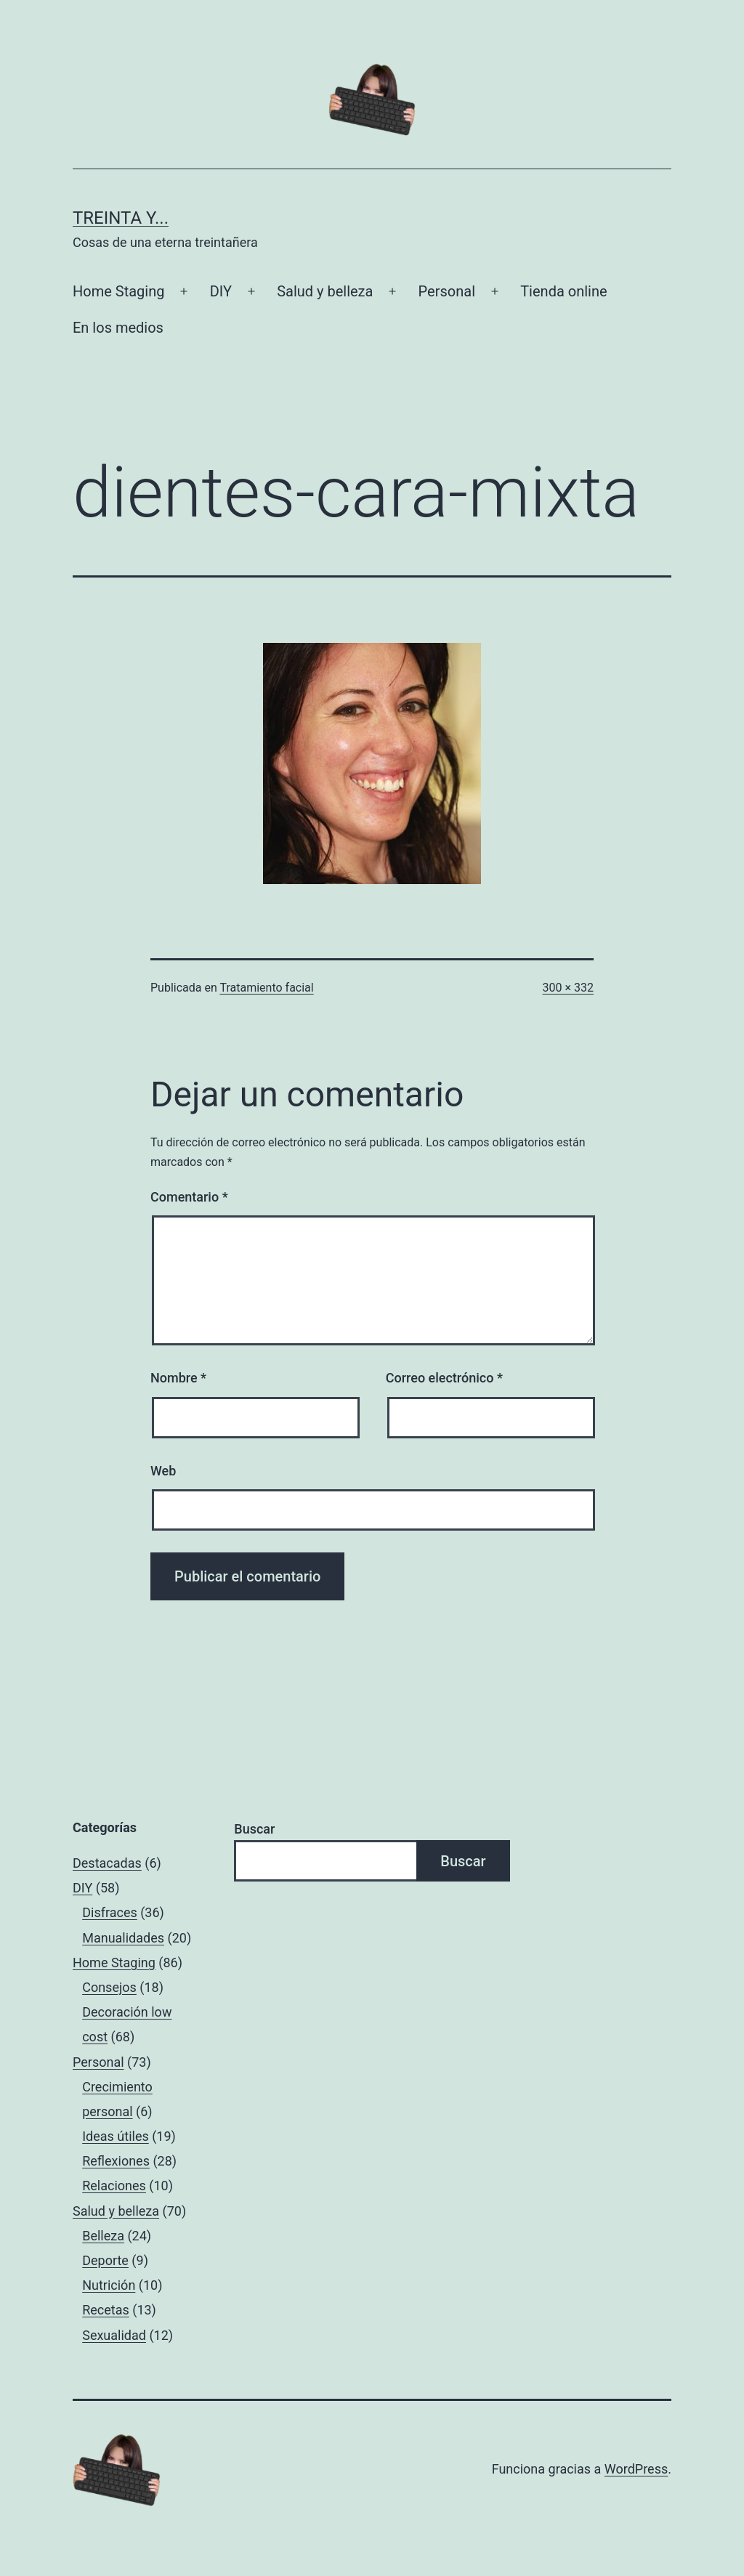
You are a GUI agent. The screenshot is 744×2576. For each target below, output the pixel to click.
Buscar (254, 1828)
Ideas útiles (115, 2136)
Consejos (109, 1987)
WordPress (636, 2468)
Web (163, 1470)
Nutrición (108, 2285)
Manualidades (123, 1937)
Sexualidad (114, 2335)
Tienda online (563, 291)
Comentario (189, 1196)
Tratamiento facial (266, 988)
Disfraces (109, 1912)
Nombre (178, 1377)
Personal (446, 291)
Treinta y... (121, 218)
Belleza (103, 2235)
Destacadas (107, 1863)
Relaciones (114, 2185)
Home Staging (118, 291)
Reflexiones (116, 2160)
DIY (221, 291)
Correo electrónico (444, 1377)
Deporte (105, 2260)
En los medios (118, 327)
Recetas (105, 2309)
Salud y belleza (325, 291)
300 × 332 (568, 988)
